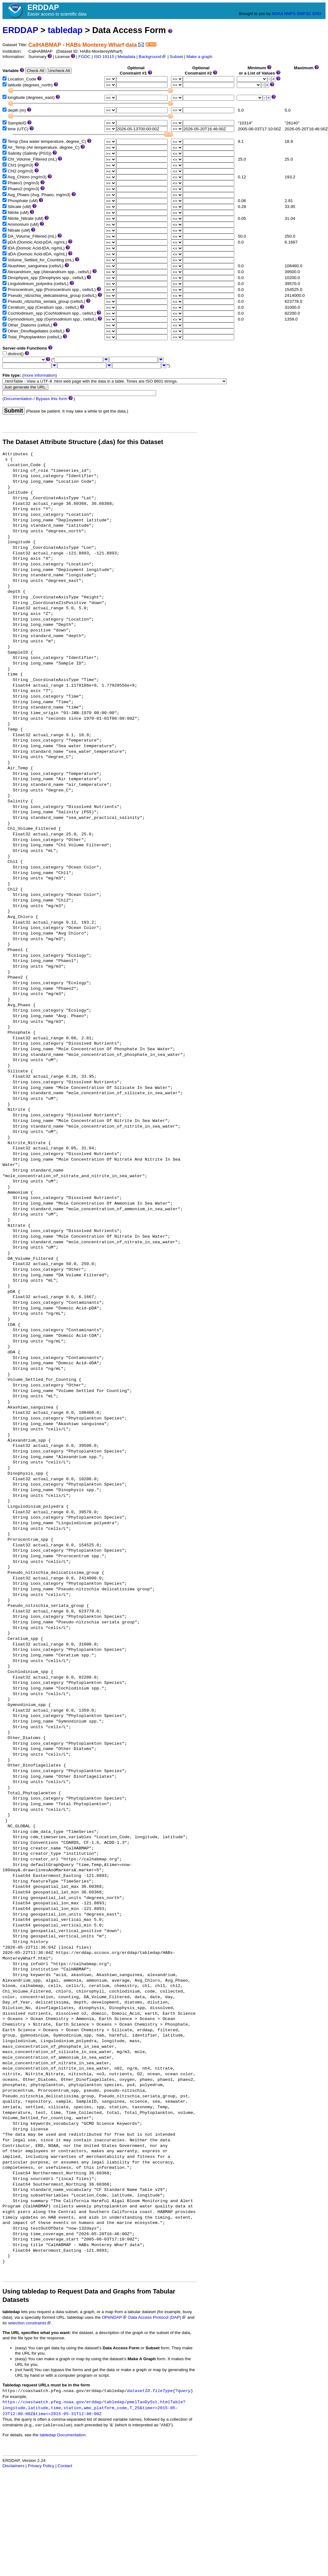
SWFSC (304, 13)
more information (39, 375)
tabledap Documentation (62, 2435)
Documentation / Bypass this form (35, 398)
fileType (162, 2391)
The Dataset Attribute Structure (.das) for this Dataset (82, 441)
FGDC (84, 56)
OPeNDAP (114, 2317)
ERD (316, 13)
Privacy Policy (41, 2465)
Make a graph (199, 56)
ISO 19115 (104, 56)
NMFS (290, 13)
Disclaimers (13, 2465)
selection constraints (29, 2323)
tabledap (65, 30)
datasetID (138, 2391)
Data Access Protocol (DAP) (157, 2317)
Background (152, 56)
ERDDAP (20, 30)
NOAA (277, 13)
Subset (176, 56)
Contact (65, 2465)
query (184, 2391)
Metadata (126, 56)
